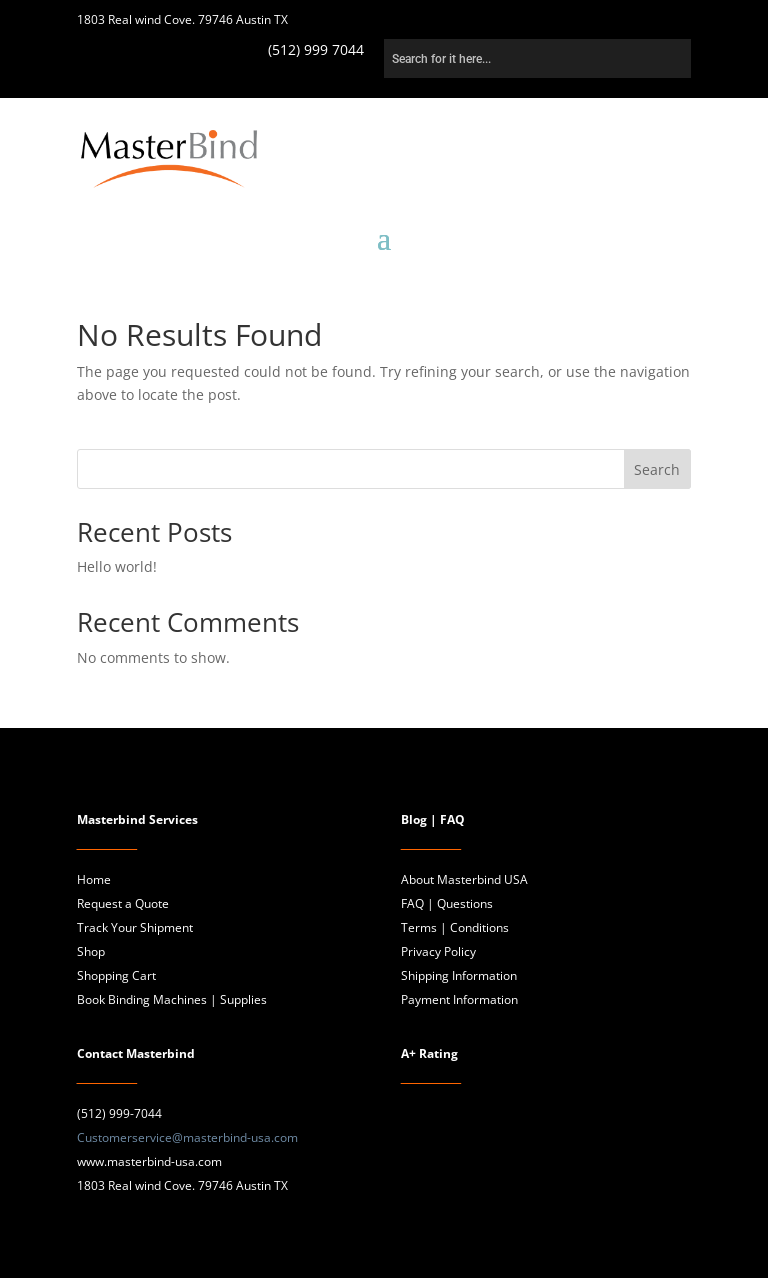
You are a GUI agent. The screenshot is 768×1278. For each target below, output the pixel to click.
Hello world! (117, 566)
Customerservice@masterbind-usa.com (187, 1137)
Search (657, 469)
